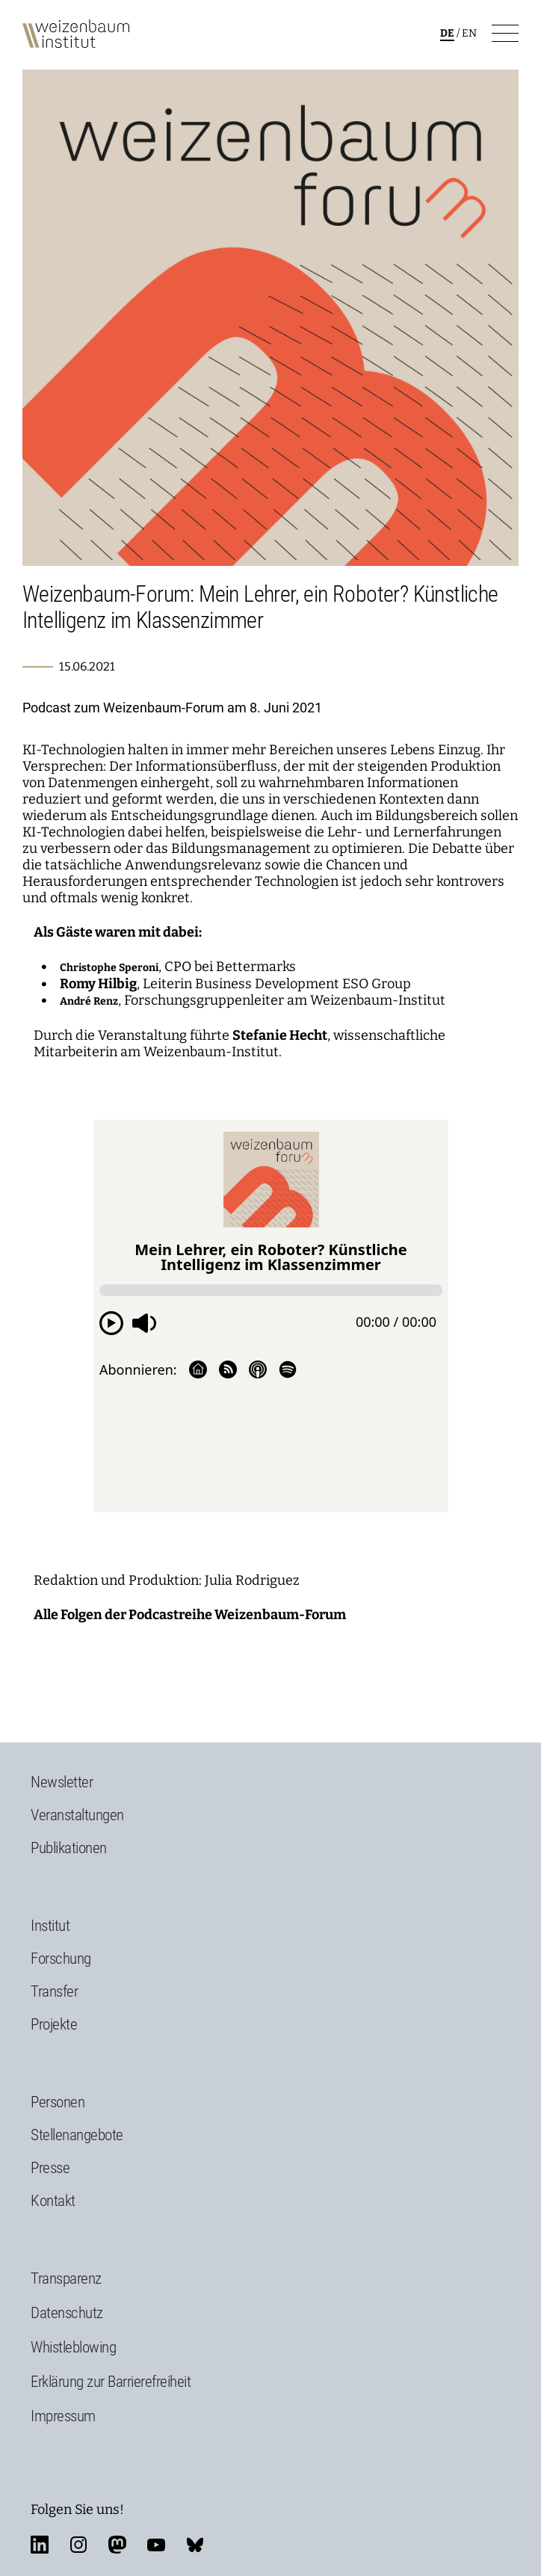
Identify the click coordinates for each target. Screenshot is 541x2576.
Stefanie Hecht (279, 1035)
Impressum (63, 2416)
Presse (50, 2168)
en (469, 33)
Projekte (54, 2024)
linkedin (40, 2545)
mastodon (117, 2545)
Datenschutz (67, 2313)
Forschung (61, 1959)
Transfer (54, 1991)
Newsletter (62, 1782)
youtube (156, 2545)
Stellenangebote (77, 2135)
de (447, 33)
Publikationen (69, 1848)
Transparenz (66, 2278)
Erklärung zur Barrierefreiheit (111, 2382)
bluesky (195, 2545)
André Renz (89, 1001)
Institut (50, 1926)
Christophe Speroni (109, 967)
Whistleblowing (73, 2347)
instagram (78, 2545)
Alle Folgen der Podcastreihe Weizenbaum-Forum (190, 1614)
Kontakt (53, 2201)
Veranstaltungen (77, 1815)
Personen (57, 2102)
